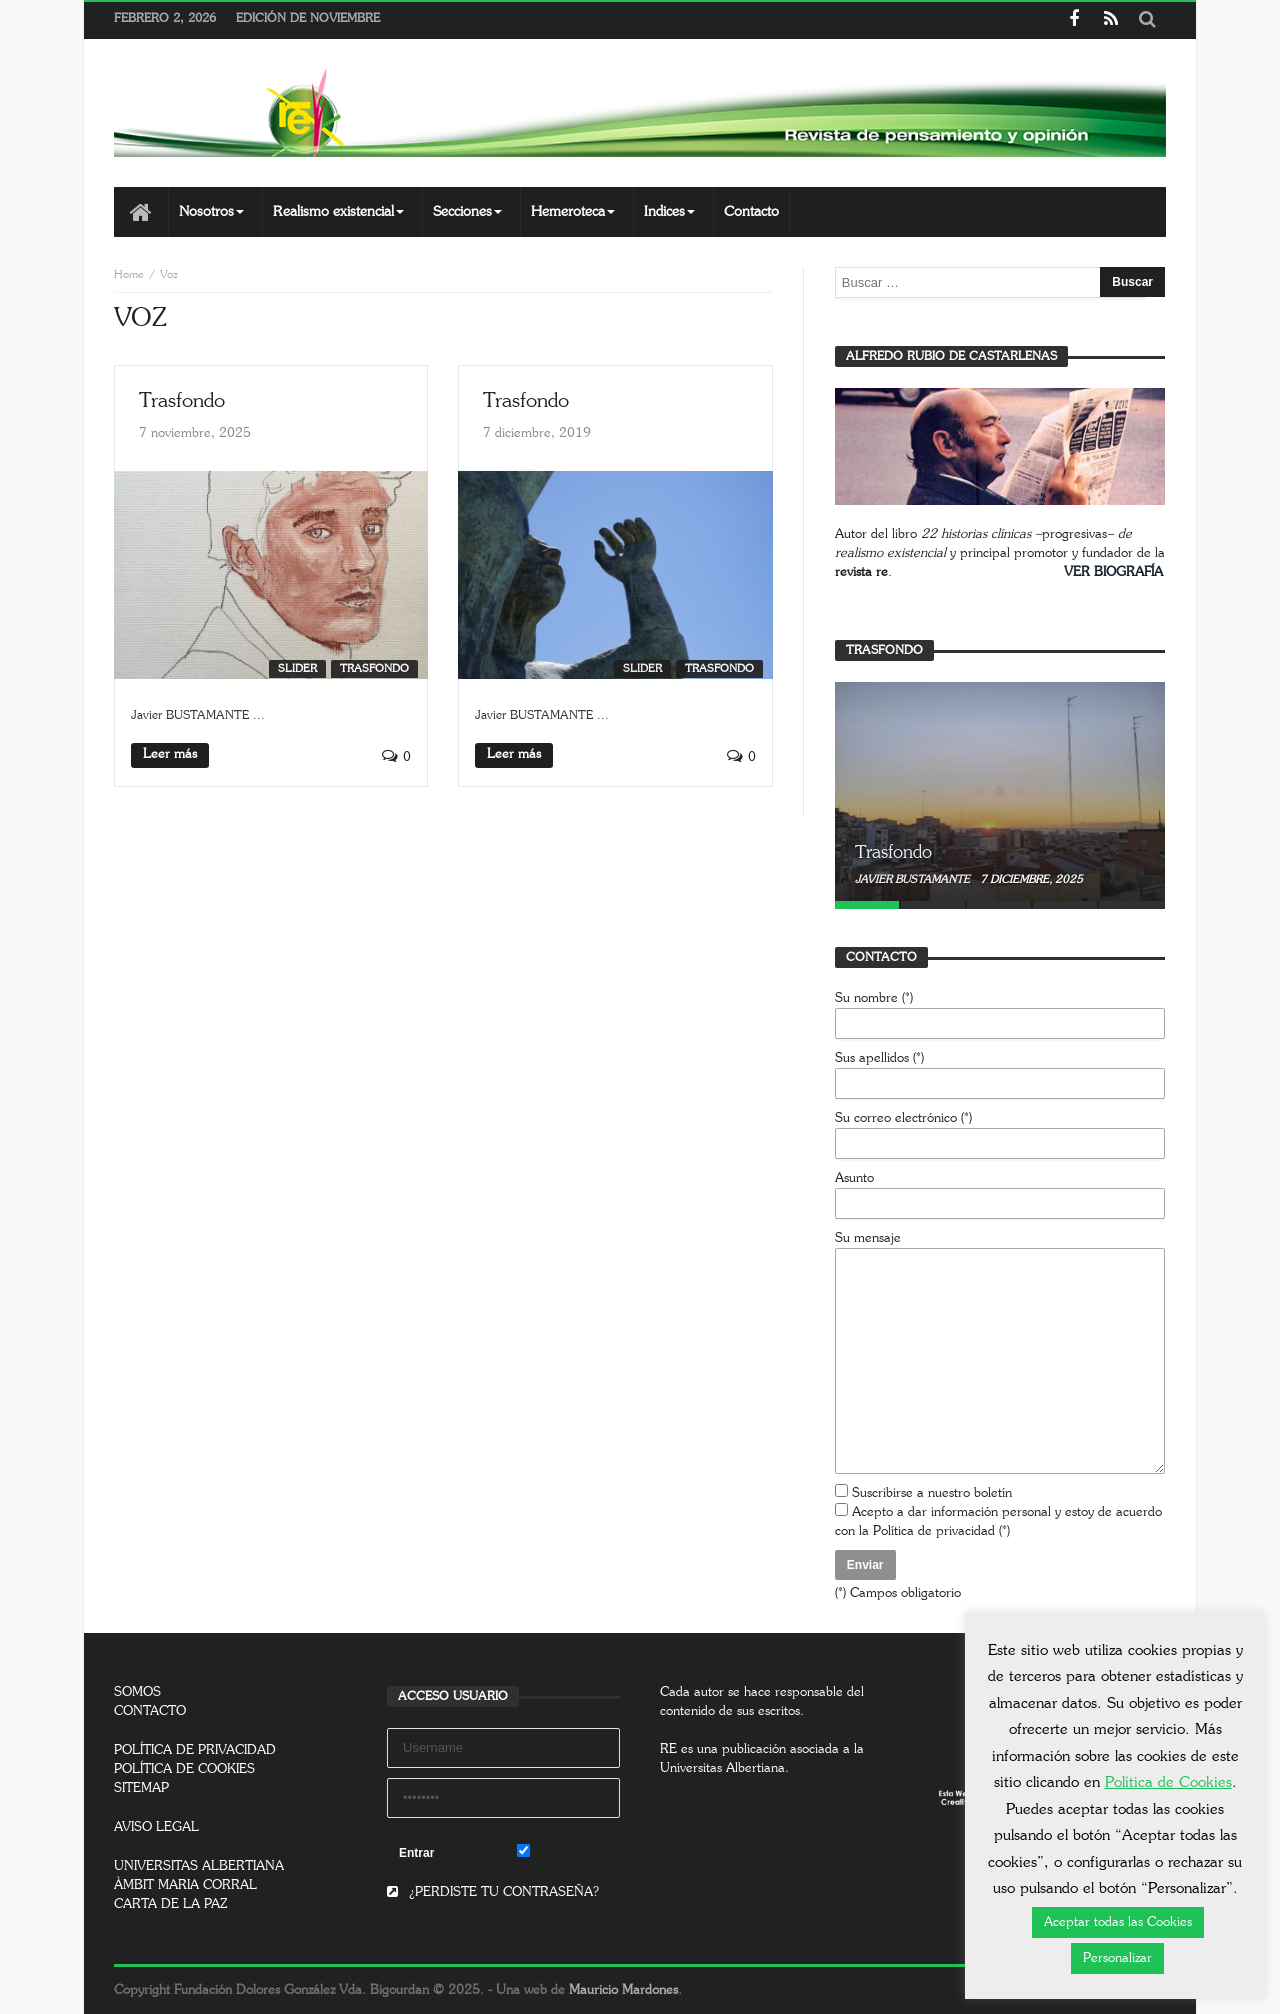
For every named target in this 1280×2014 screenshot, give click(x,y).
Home (129, 274)
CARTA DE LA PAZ (171, 1904)
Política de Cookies (1168, 1782)
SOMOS (137, 1692)
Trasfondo (182, 401)
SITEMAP (141, 1788)
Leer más (170, 754)
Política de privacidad (934, 1531)
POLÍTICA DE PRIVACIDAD (195, 1750)
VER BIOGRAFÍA (1113, 572)
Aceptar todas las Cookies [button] (1118, 1922)
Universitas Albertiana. (724, 1768)
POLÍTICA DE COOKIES (184, 1769)
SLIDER (297, 668)
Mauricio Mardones (623, 1990)
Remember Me (568, 1852)
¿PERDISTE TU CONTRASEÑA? (493, 1892)
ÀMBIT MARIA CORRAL (185, 1885)
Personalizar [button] (1117, 1958)
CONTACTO (150, 1711)
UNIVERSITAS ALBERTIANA (199, 1866)
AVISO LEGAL (156, 1827)
